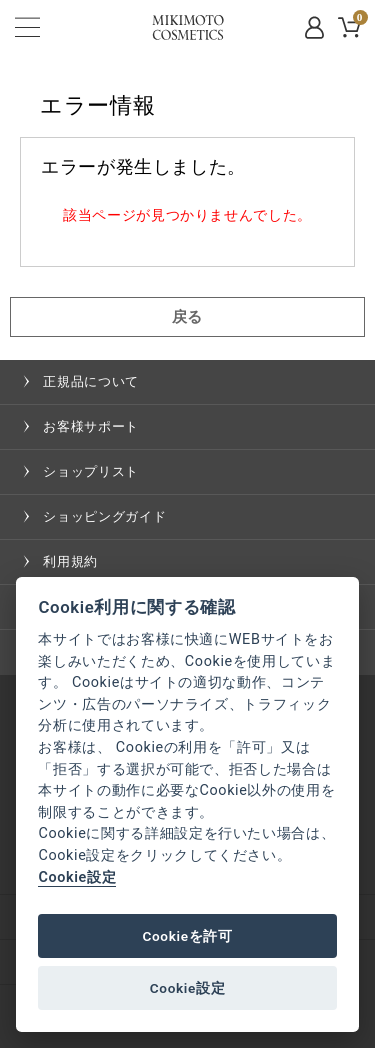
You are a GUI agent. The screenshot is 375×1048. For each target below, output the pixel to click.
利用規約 (70, 561)
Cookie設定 (77, 877)
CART (358, 20)
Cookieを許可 (187, 936)
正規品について (90, 381)
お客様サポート (90, 426)
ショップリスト (90, 471)
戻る (187, 317)
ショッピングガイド (104, 516)
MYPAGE (316, 27)
